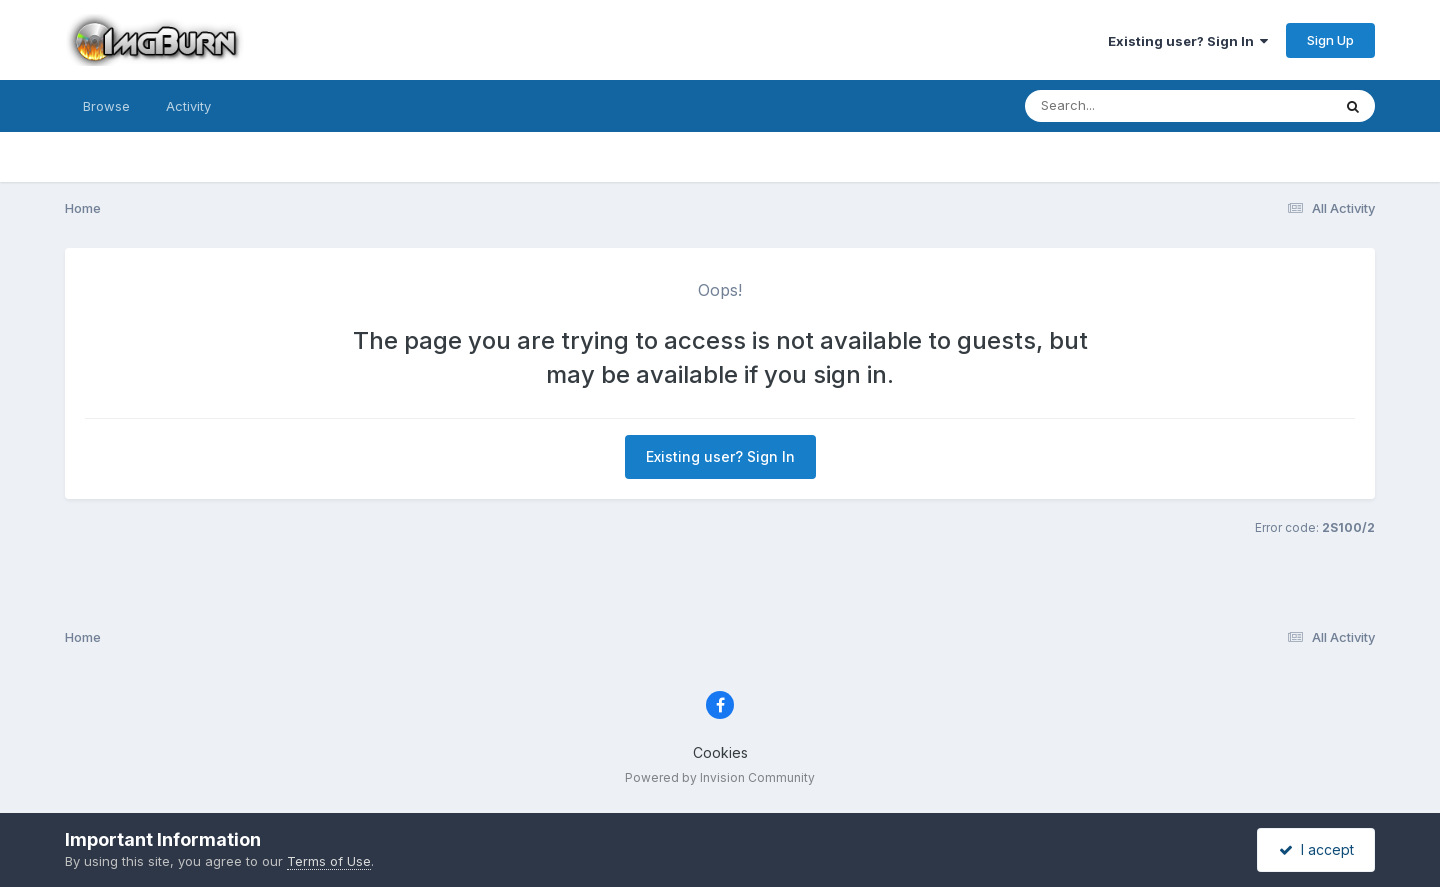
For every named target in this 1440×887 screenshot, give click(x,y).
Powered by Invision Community (720, 777)
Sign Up (1330, 40)
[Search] (1123, 106)
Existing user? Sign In (1188, 41)
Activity (188, 106)
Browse (106, 106)
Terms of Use (329, 861)
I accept (1316, 849)
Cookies (720, 752)
